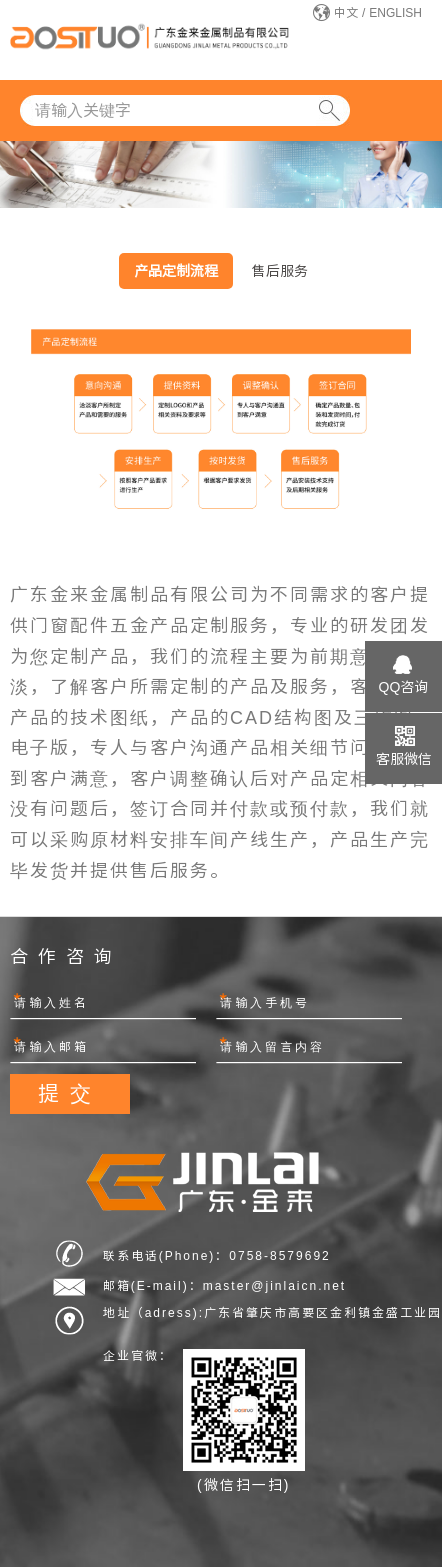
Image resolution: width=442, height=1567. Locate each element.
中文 (346, 13)
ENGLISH (395, 13)
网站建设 (387, 1338)
